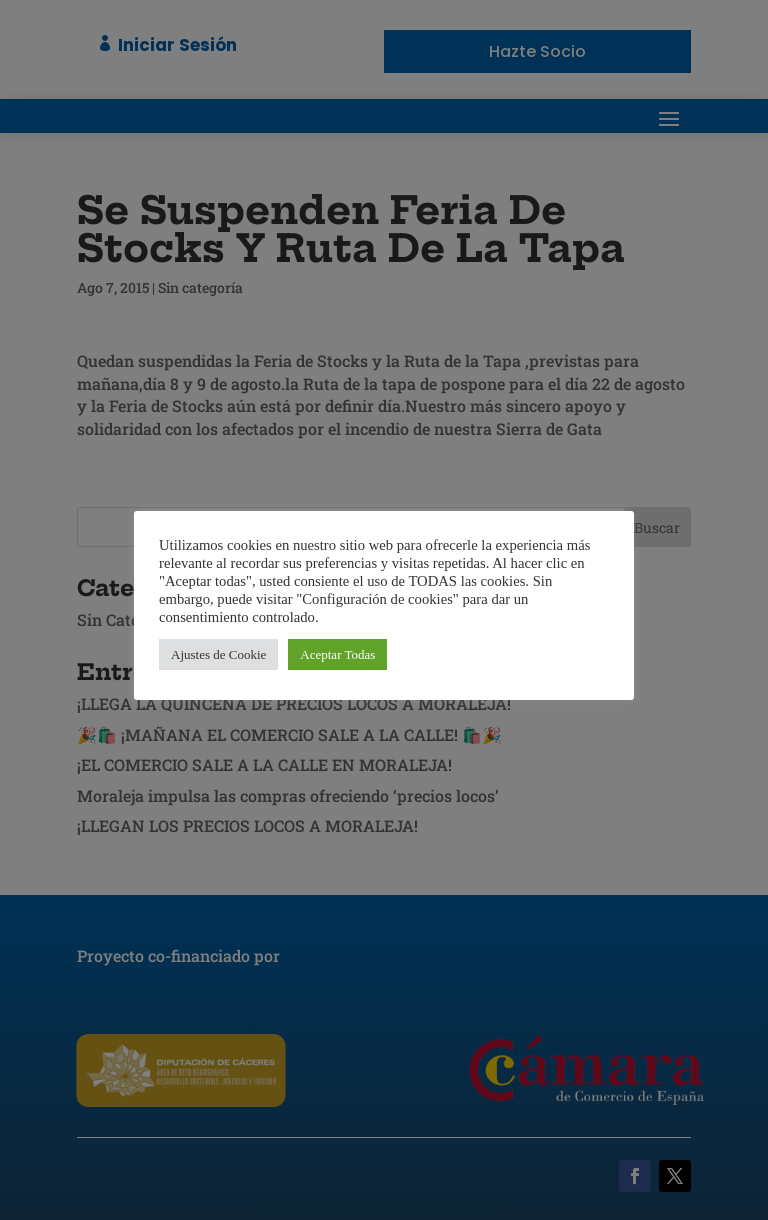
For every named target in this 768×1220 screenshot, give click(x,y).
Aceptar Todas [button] (337, 654)
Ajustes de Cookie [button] (218, 654)
